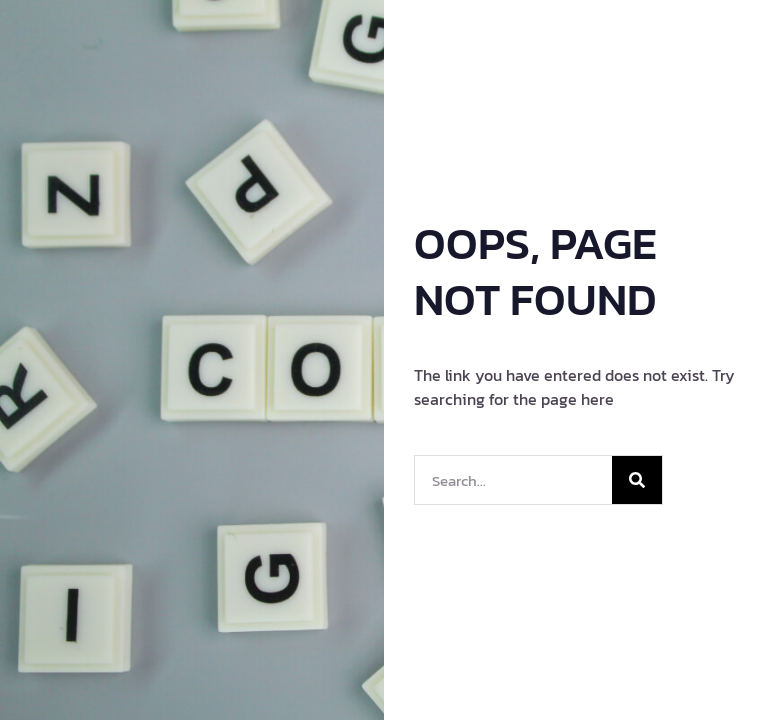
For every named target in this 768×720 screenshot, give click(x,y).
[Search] (637, 480)
